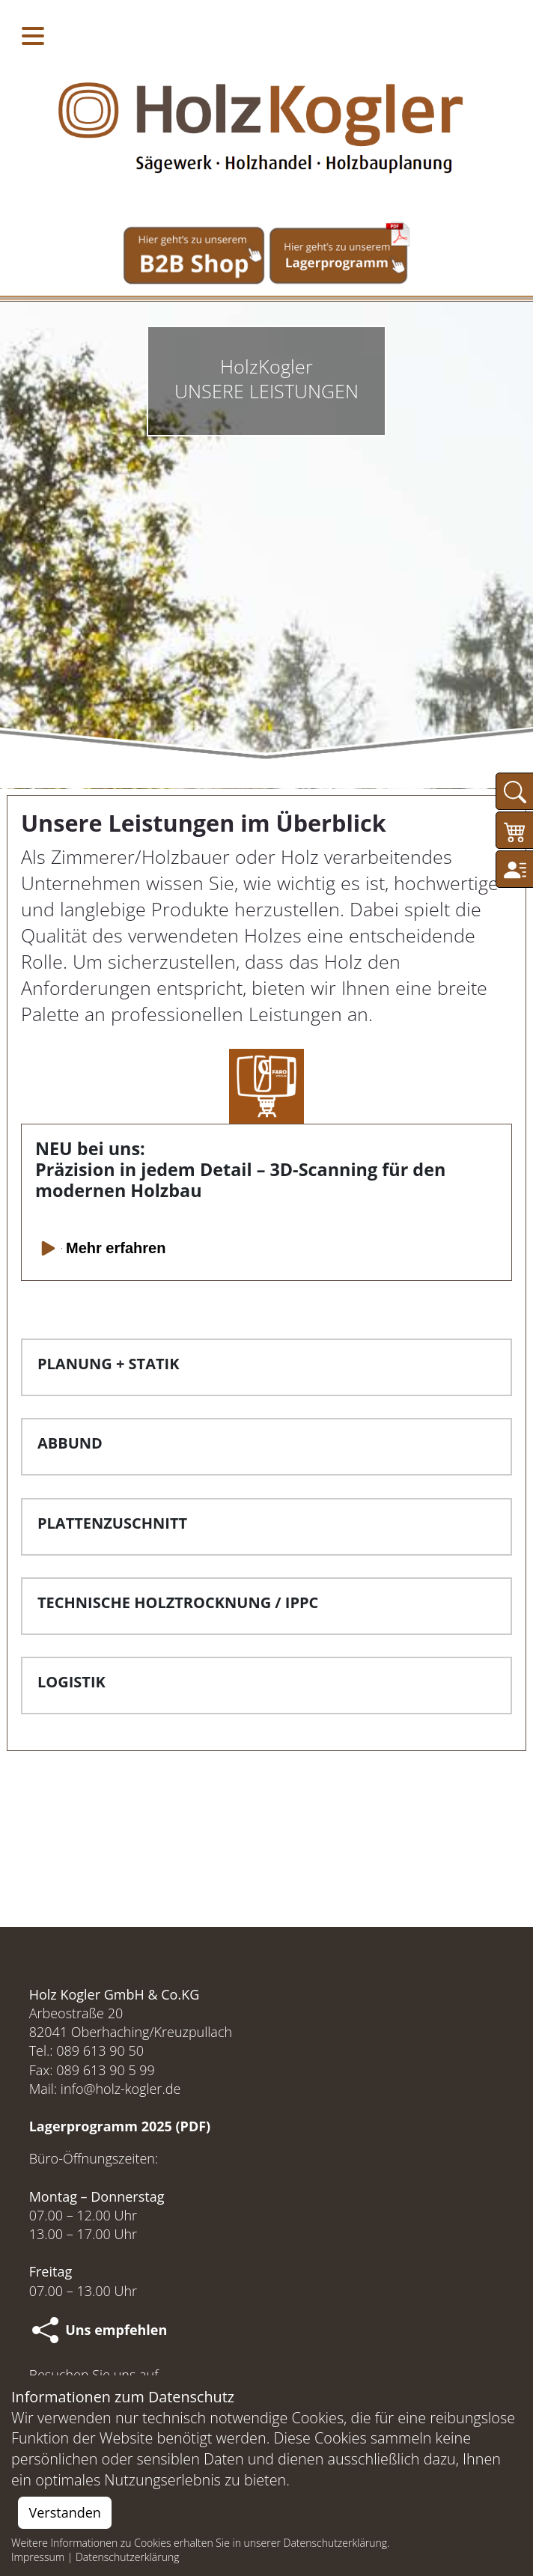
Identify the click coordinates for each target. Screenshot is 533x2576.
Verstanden (65, 2512)
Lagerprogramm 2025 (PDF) (120, 2126)
